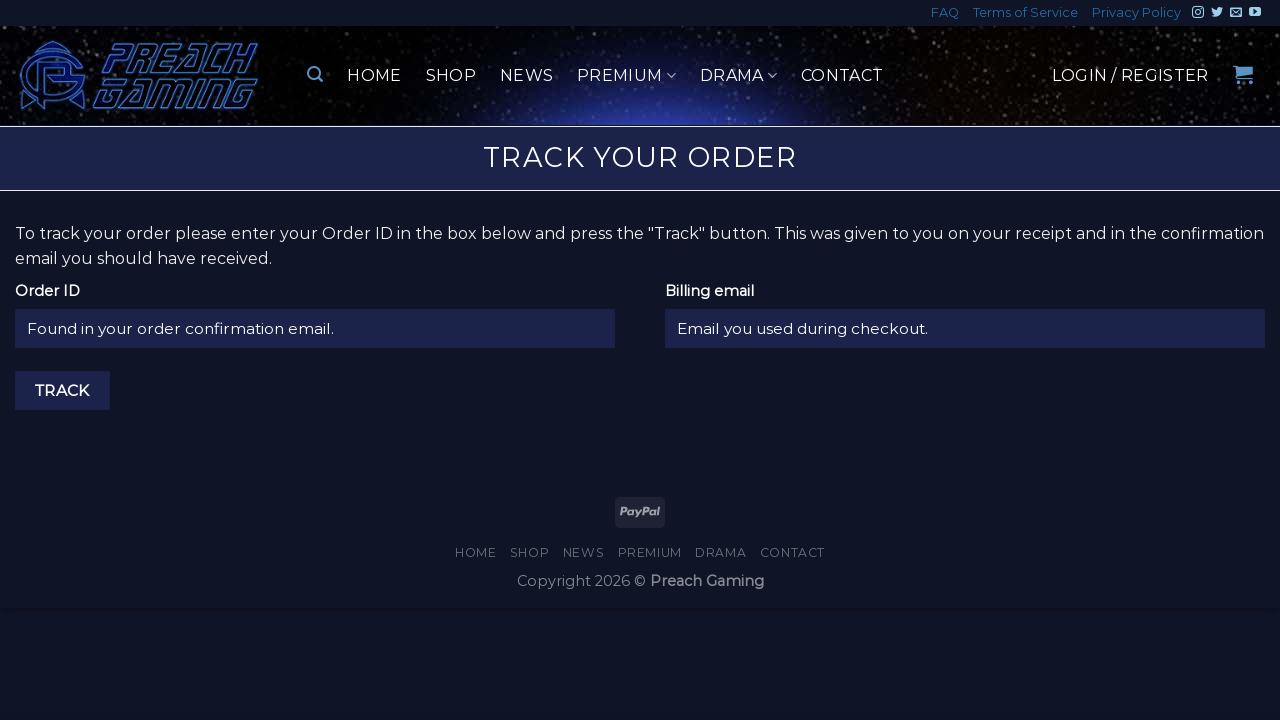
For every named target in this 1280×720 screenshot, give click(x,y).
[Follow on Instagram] (1198, 13)
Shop (451, 75)
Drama (738, 76)
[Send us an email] (1236, 13)
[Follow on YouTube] (1255, 13)
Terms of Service (1025, 12)
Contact (842, 75)
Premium (626, 76)
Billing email (709, 291)
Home (374, 75)
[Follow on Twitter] (1217, 13)
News (526, 75)
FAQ (945, 12)
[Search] (315, 74)
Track (62, 390)
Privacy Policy (1136, 12)
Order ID (47, 291)
